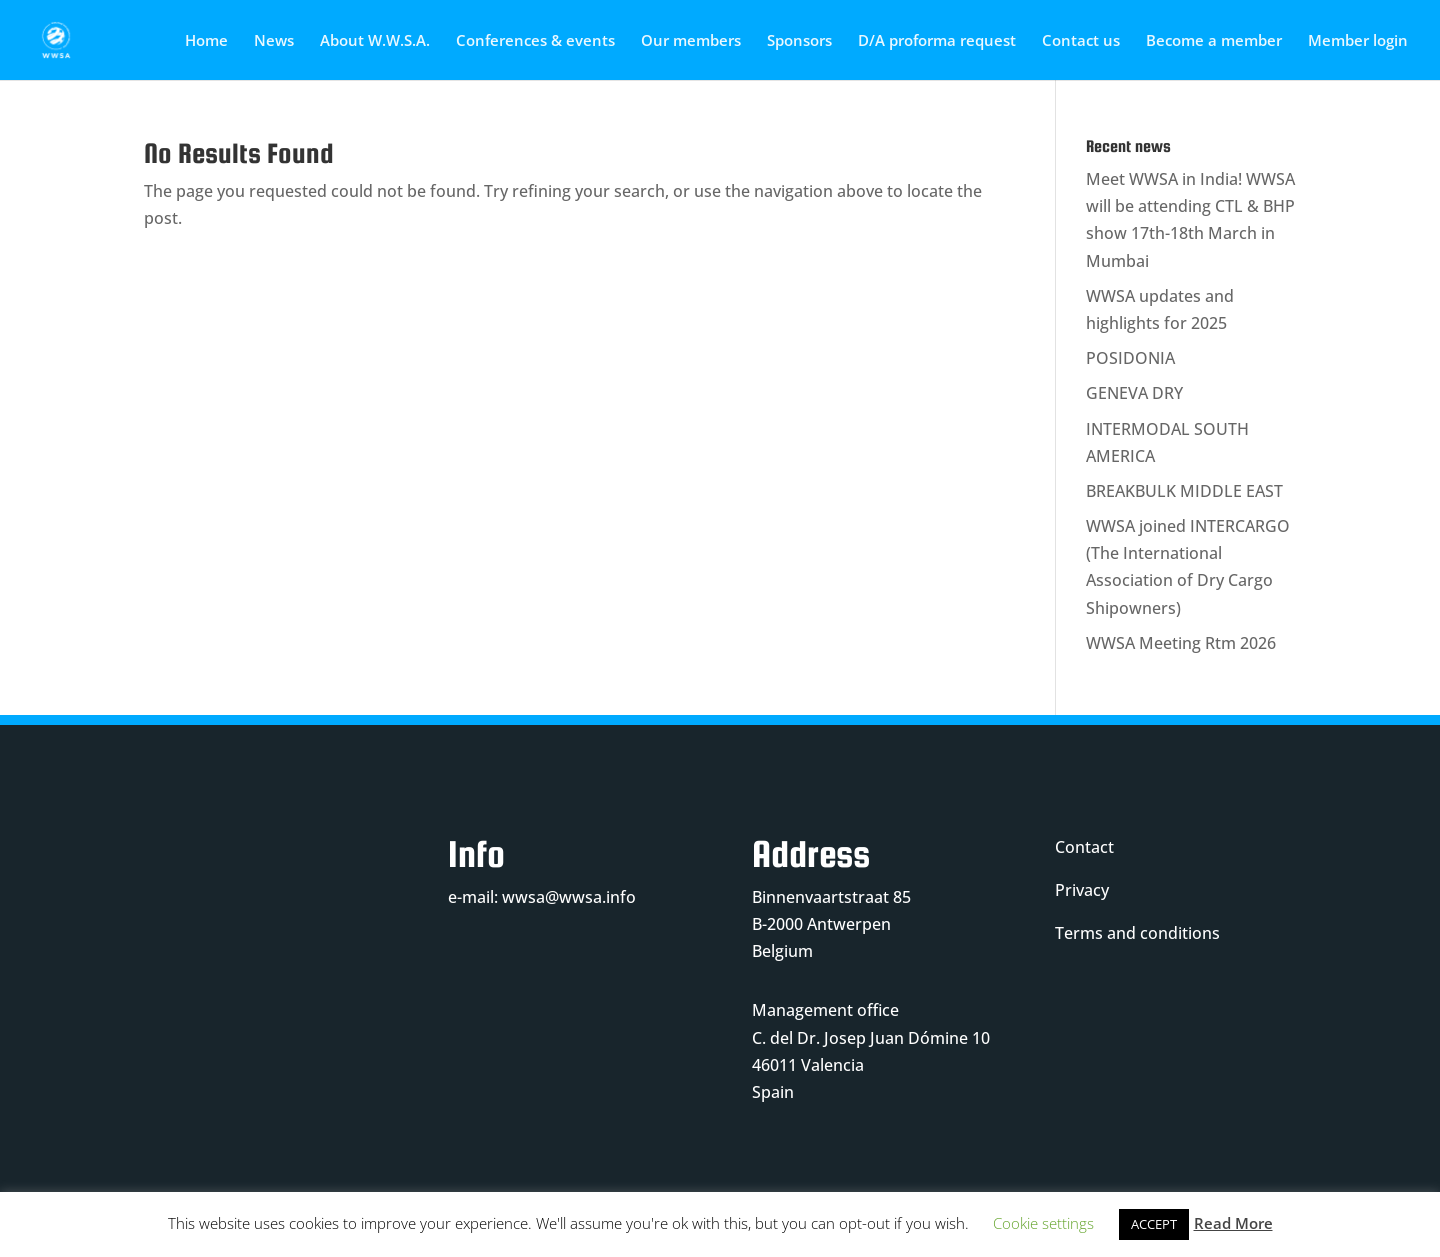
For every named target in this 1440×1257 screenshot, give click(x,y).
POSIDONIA (1130, 358)
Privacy (1082, 890)
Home (206, 41)
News (274, 41)
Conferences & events (535, 41)
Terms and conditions (1137, 933)
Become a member (1214, 41)
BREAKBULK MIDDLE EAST (1184, 491)
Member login (1358, 41)
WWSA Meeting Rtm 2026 (1181, 643)
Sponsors (799, 41)
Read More (1233, 1223)
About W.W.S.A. (375, 41)
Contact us (1081, 41)
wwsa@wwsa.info (569, 897)
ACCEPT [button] (1154, 1224)
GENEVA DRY (1134, 393)
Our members (691, 41)
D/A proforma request (937, 41)
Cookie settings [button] (1043, 1223)
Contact (1084, 847)
